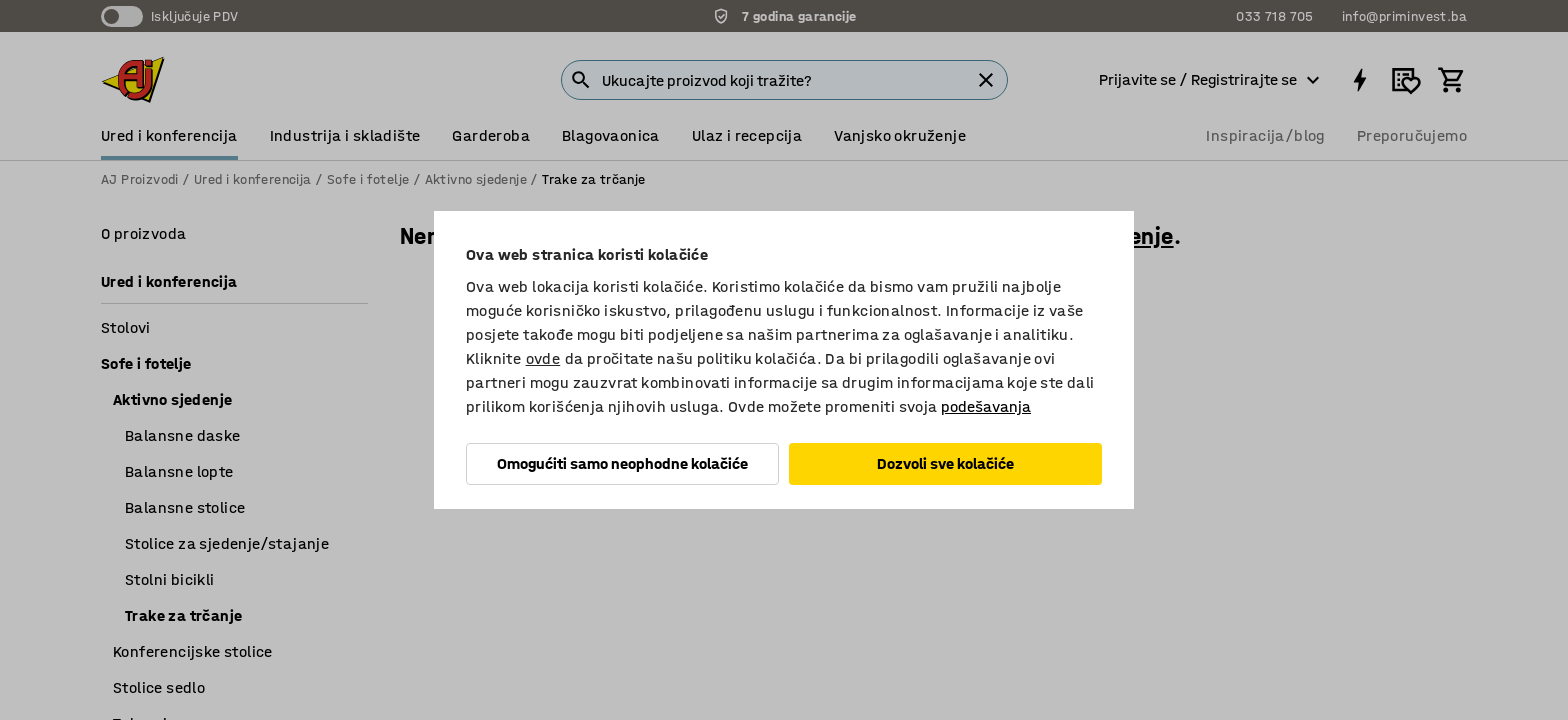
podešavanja (986, 406)
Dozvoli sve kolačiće (945, 463)
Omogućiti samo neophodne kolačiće (622, 463)
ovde (543, 358)
